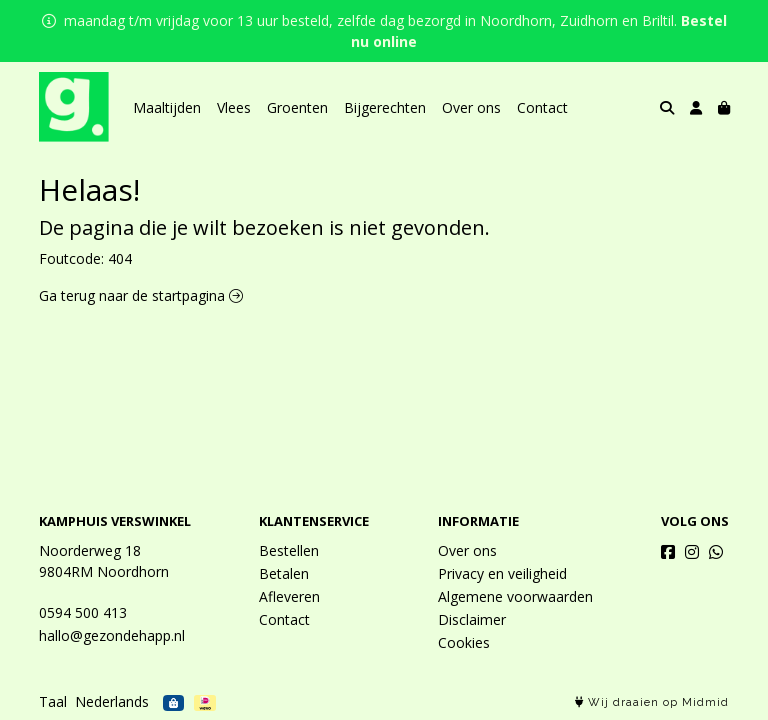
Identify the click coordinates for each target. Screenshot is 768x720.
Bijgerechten (385, 107)
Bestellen (289, 550)
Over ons (471, 107)
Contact (542, 107)
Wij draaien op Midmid (652, 702)
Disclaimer (472, 619)
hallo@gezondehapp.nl (112, 635)
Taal (53, 701)
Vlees (234, 107)
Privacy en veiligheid (502, 573)
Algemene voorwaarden (515, 596)
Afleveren (289, 596)
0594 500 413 (83, 612)
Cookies (464, 642)
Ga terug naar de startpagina (141, 295)
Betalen (284, 573)
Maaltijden (167, 107)
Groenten (297, 107)
